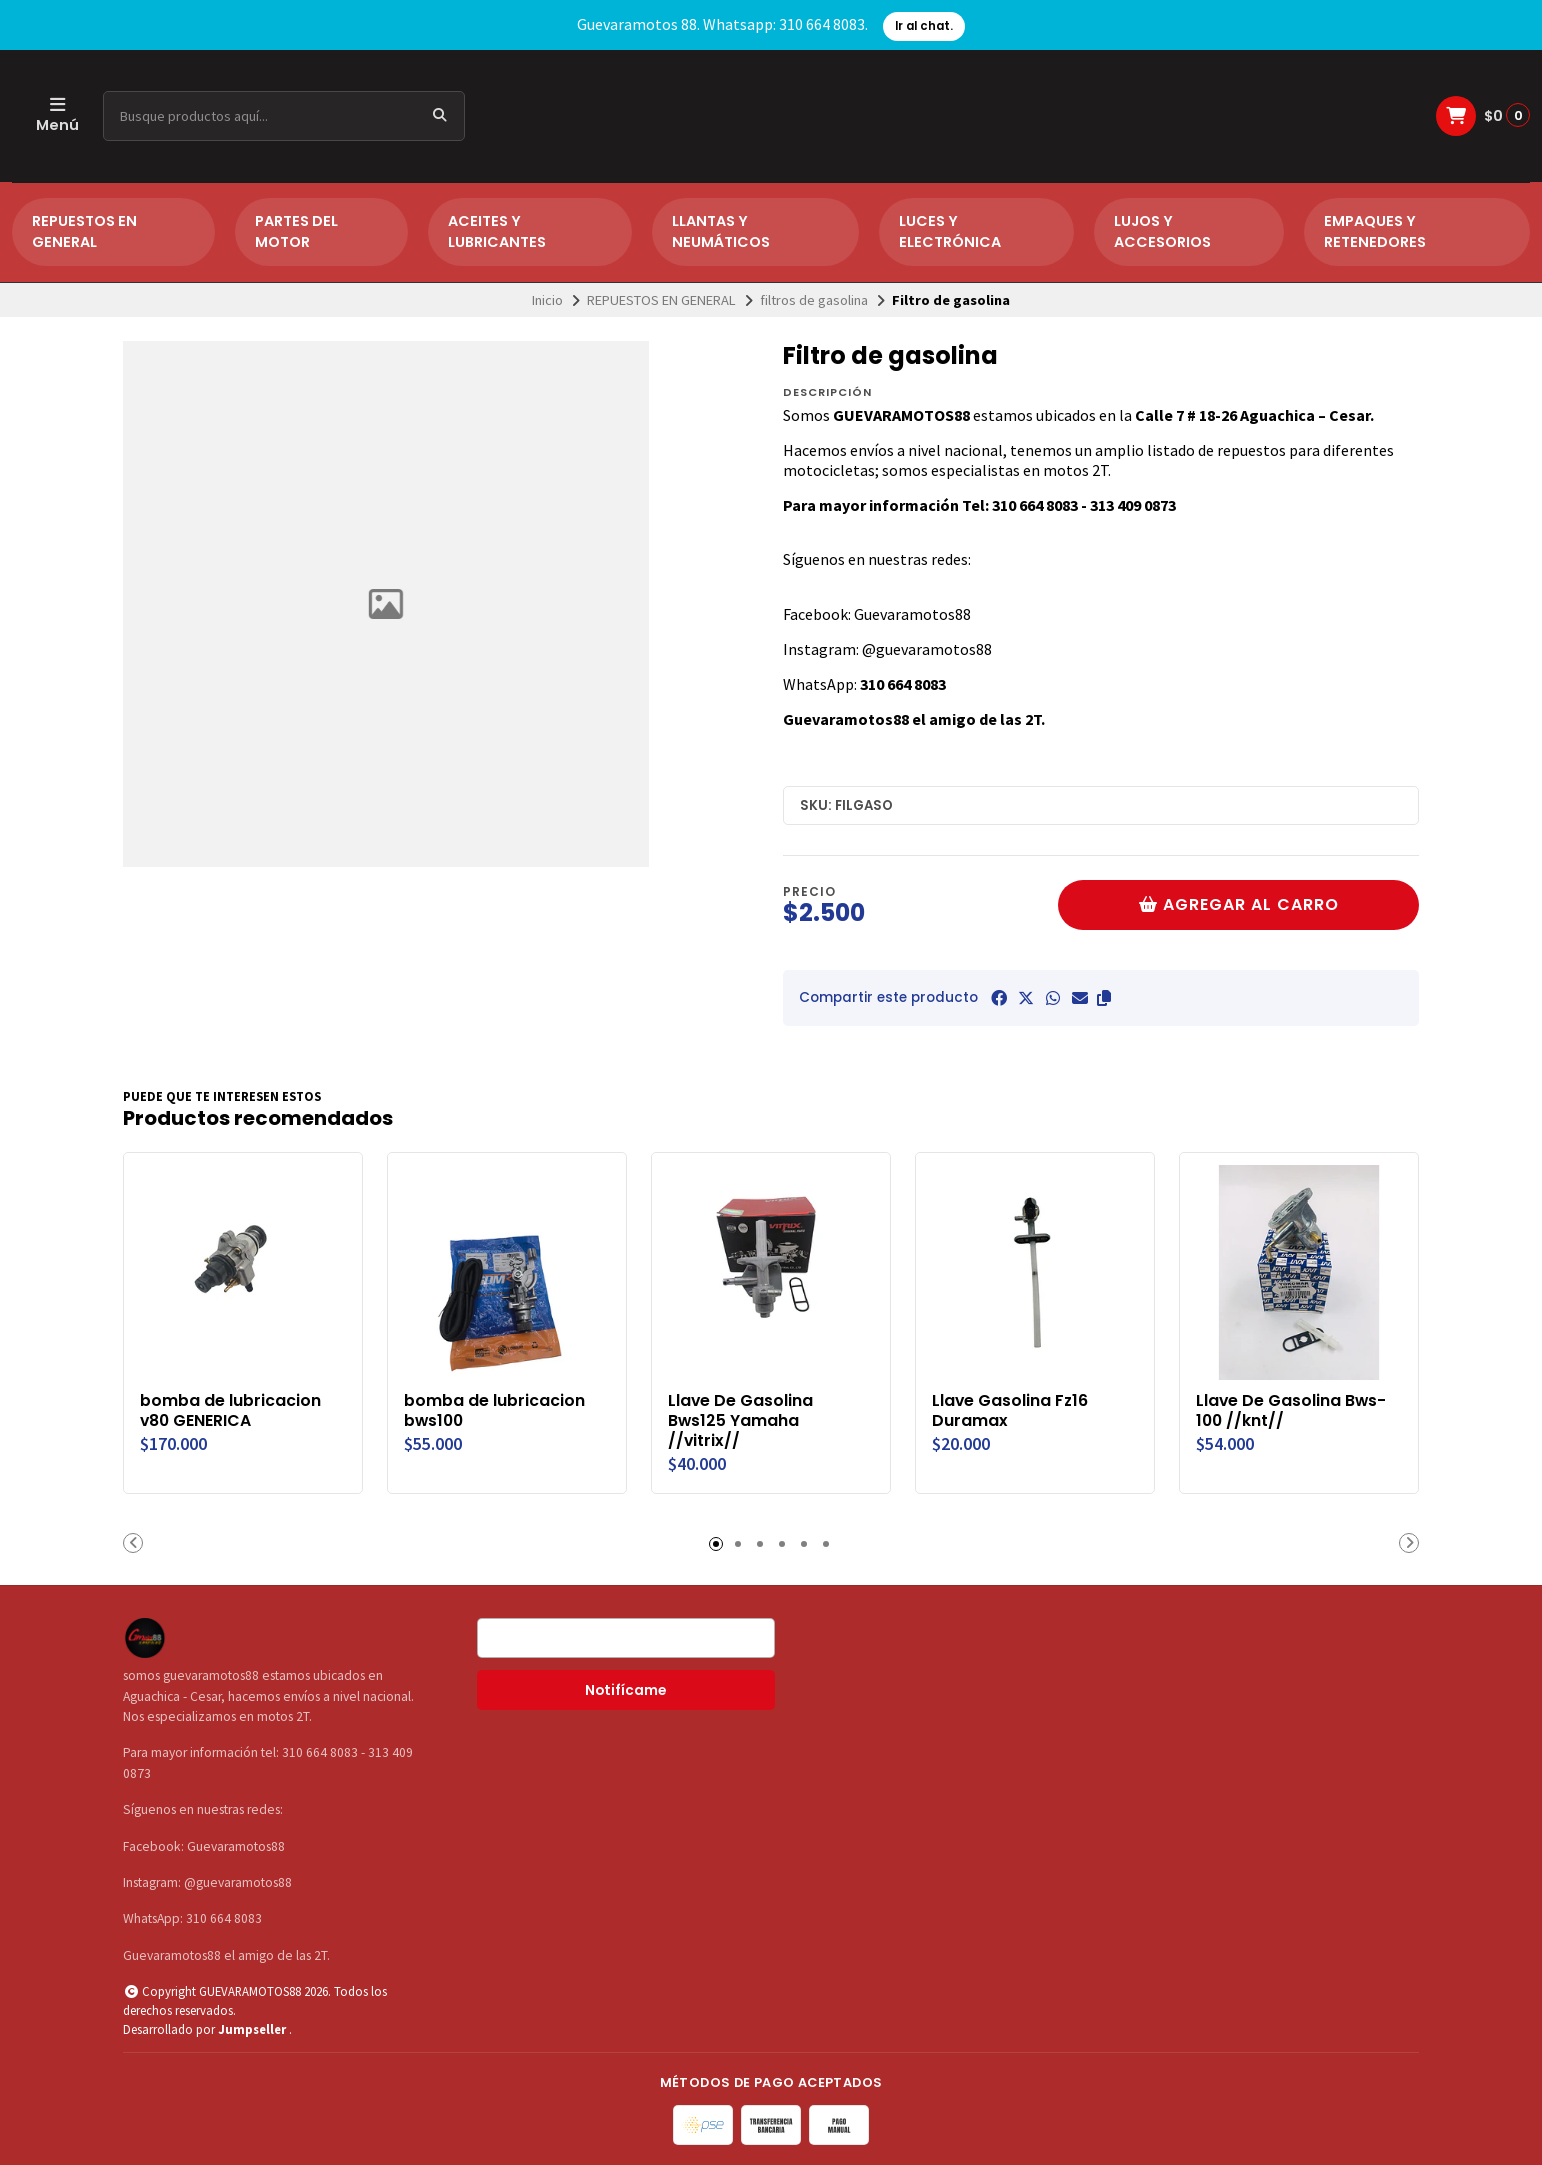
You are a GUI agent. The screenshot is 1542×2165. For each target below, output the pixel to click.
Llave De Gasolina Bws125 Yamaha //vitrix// (740, 1420)
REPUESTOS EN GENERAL (84, 232)
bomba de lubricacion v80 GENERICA (230, 1411)
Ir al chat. (924, 26)
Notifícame (625, 1690)
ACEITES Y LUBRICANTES (497, 232)
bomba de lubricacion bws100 (494, 1411)
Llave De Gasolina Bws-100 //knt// (1291, 1411)
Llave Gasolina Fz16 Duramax (1010, 1411)
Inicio (547, 300)
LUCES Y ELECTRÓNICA (950, 232)
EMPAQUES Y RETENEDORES (1375, 232)
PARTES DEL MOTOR (296, 232)
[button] (1104, 998)
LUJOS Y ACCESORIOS (1162, 232)
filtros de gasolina (814, 300)
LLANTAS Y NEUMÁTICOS (721, 232)
